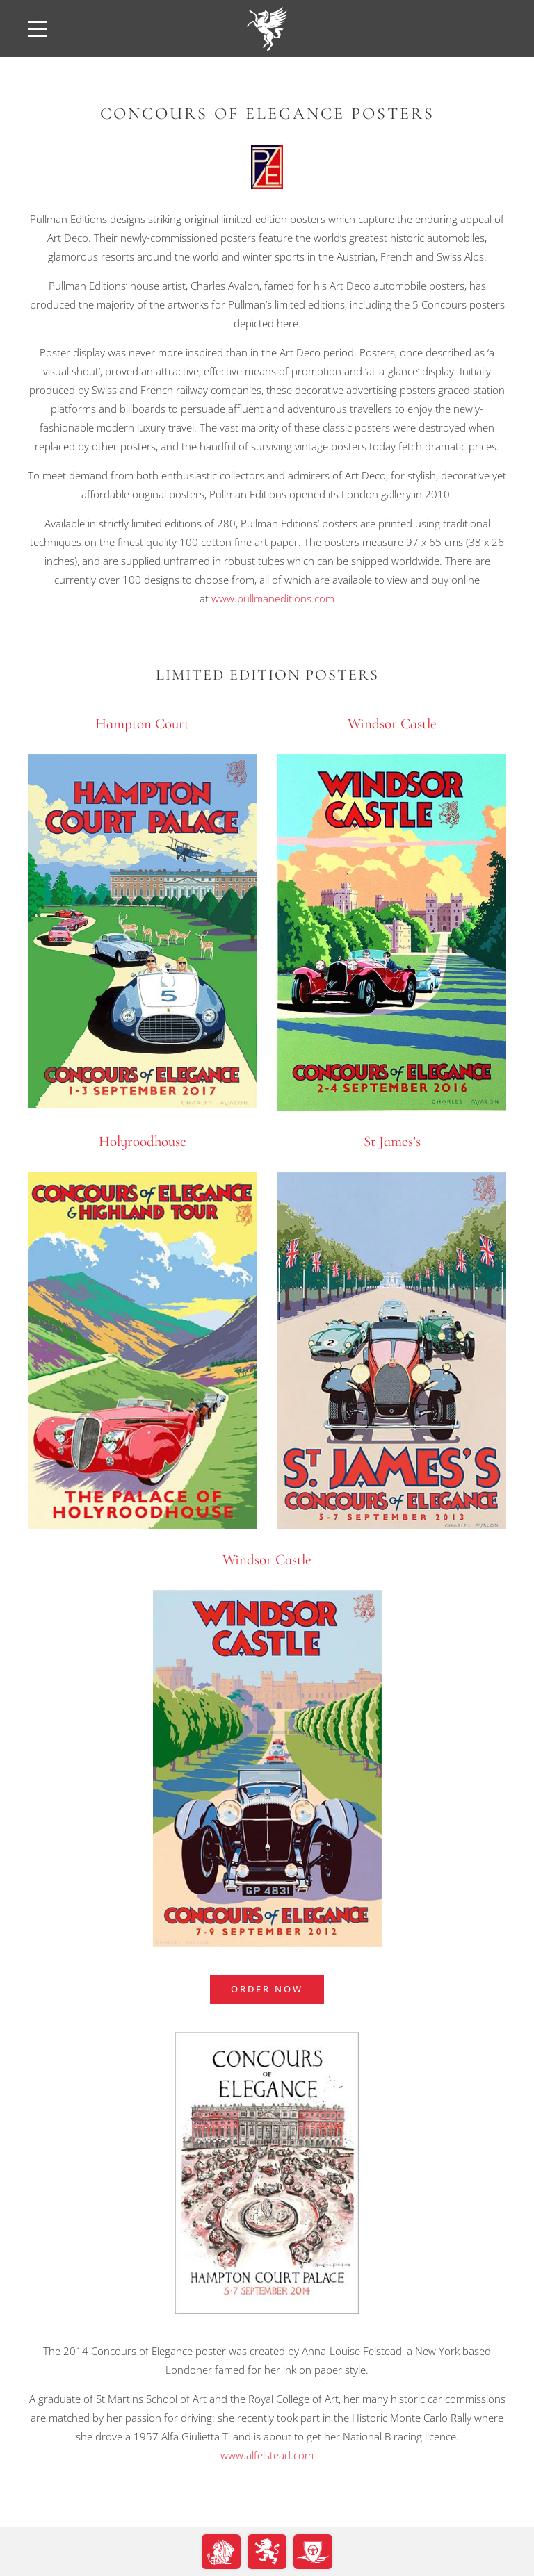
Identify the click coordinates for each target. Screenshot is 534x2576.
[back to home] (267, 28)
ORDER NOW (267, 1989)
